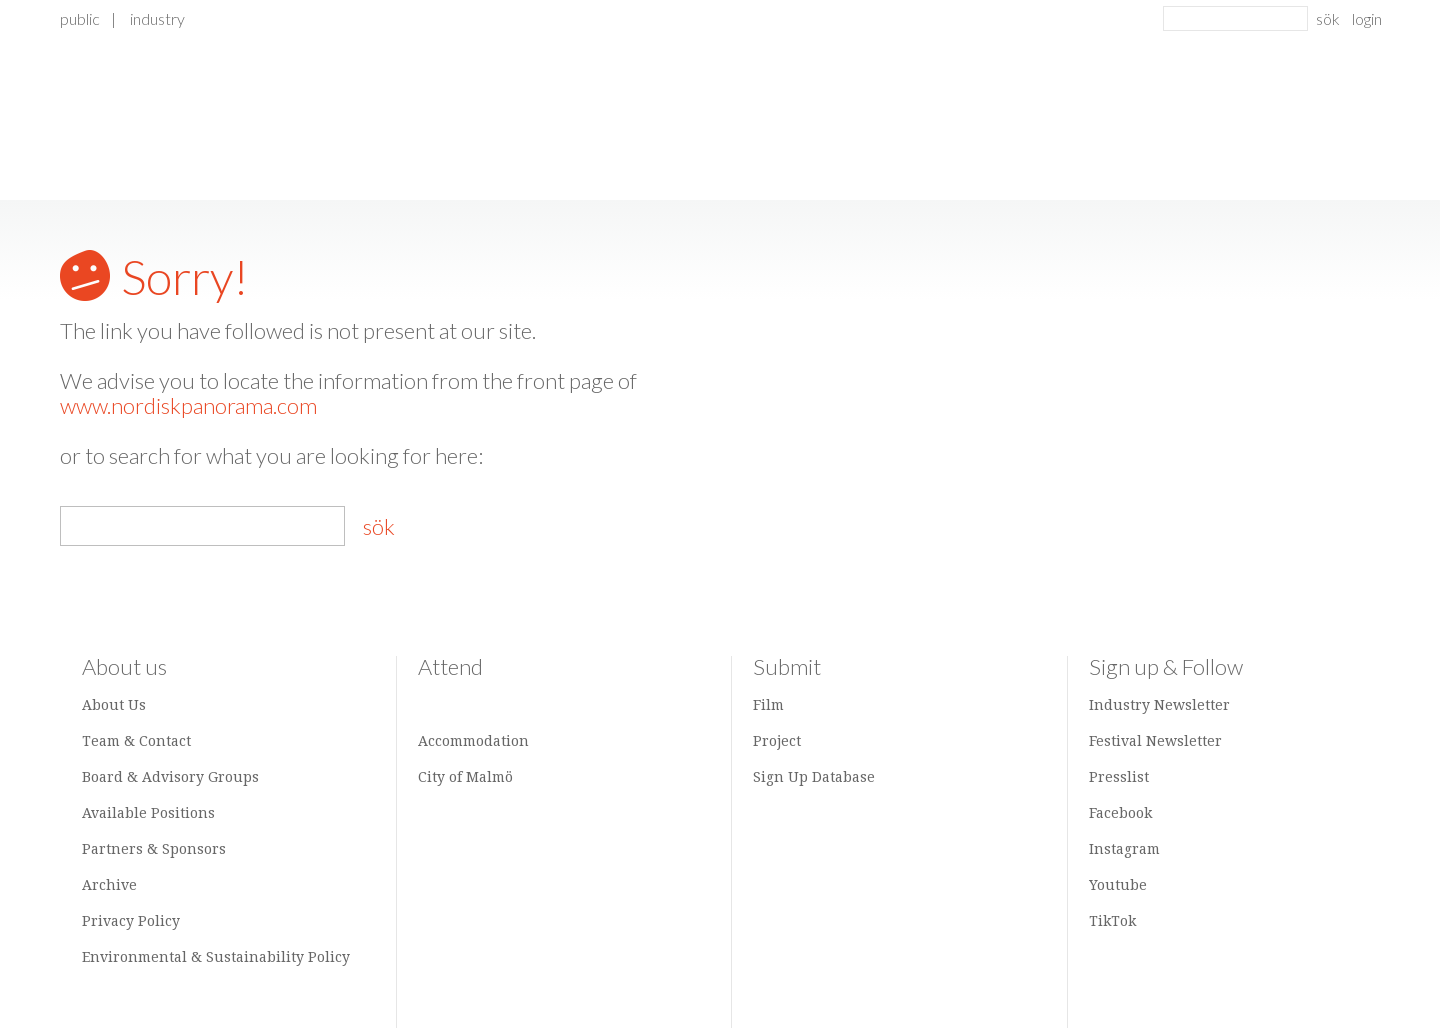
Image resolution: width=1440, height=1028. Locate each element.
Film (768, 705)
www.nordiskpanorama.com (188, 405)
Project (777, 741)
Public (80, 18)
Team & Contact (136, 741)
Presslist (1119, 777)
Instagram (1124, 849)
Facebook (1120, 813)
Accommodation (473, 741)
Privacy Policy (131, 921)
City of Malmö (465, 777)
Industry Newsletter (1159, 705)
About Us (114, 705)
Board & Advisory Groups (170, 777)
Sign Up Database (814, 777)
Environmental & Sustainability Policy (216, 957)
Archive (109, 885)
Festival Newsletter (1155, 741)
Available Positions (148, 813)
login (1367, 18)
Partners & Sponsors (154, 849)
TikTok (1112, 921)
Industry (157, 18)
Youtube (1118, 885)
